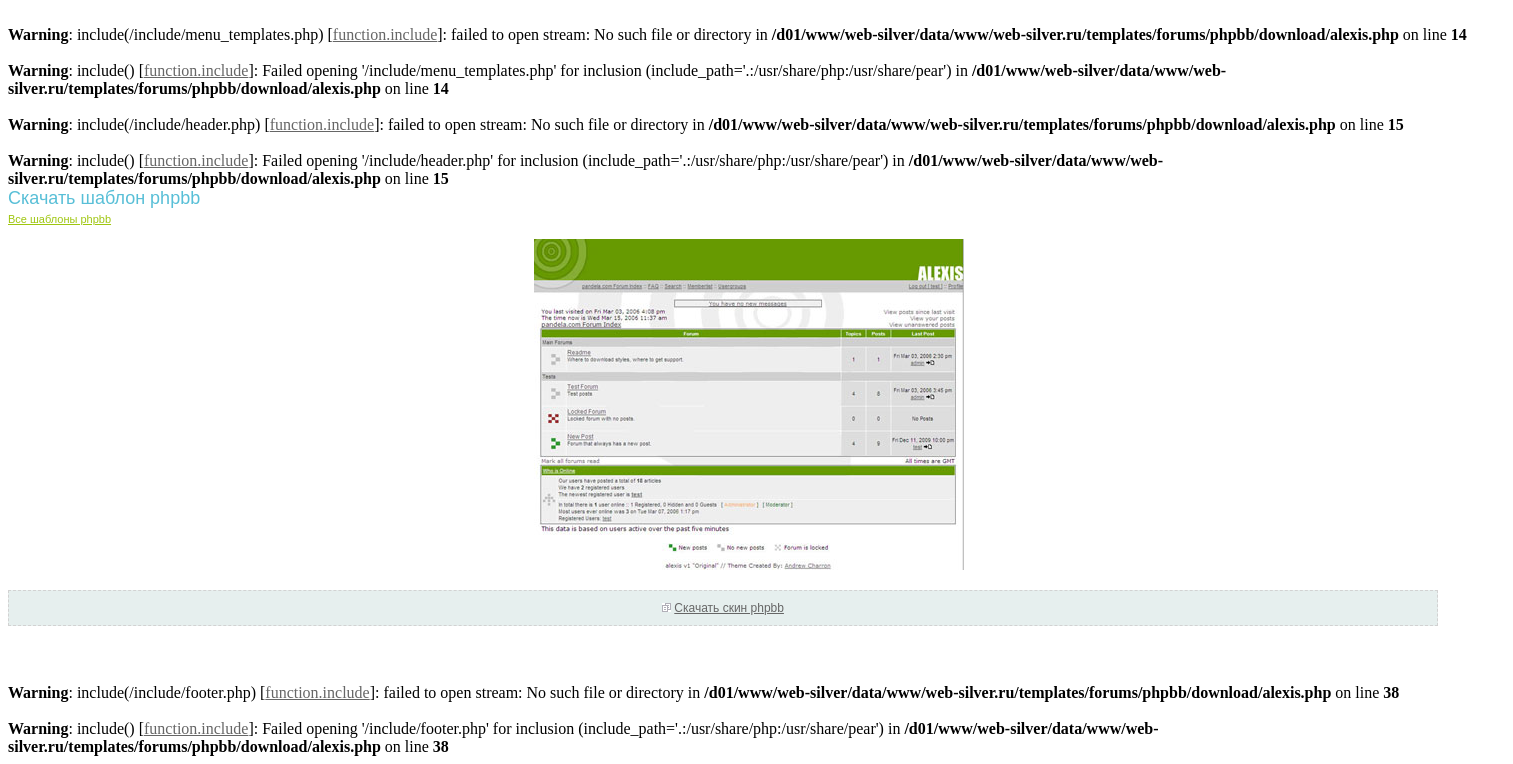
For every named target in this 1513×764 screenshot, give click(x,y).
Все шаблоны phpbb (59, 219)
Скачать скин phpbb (729, 608)
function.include (385, 34)
